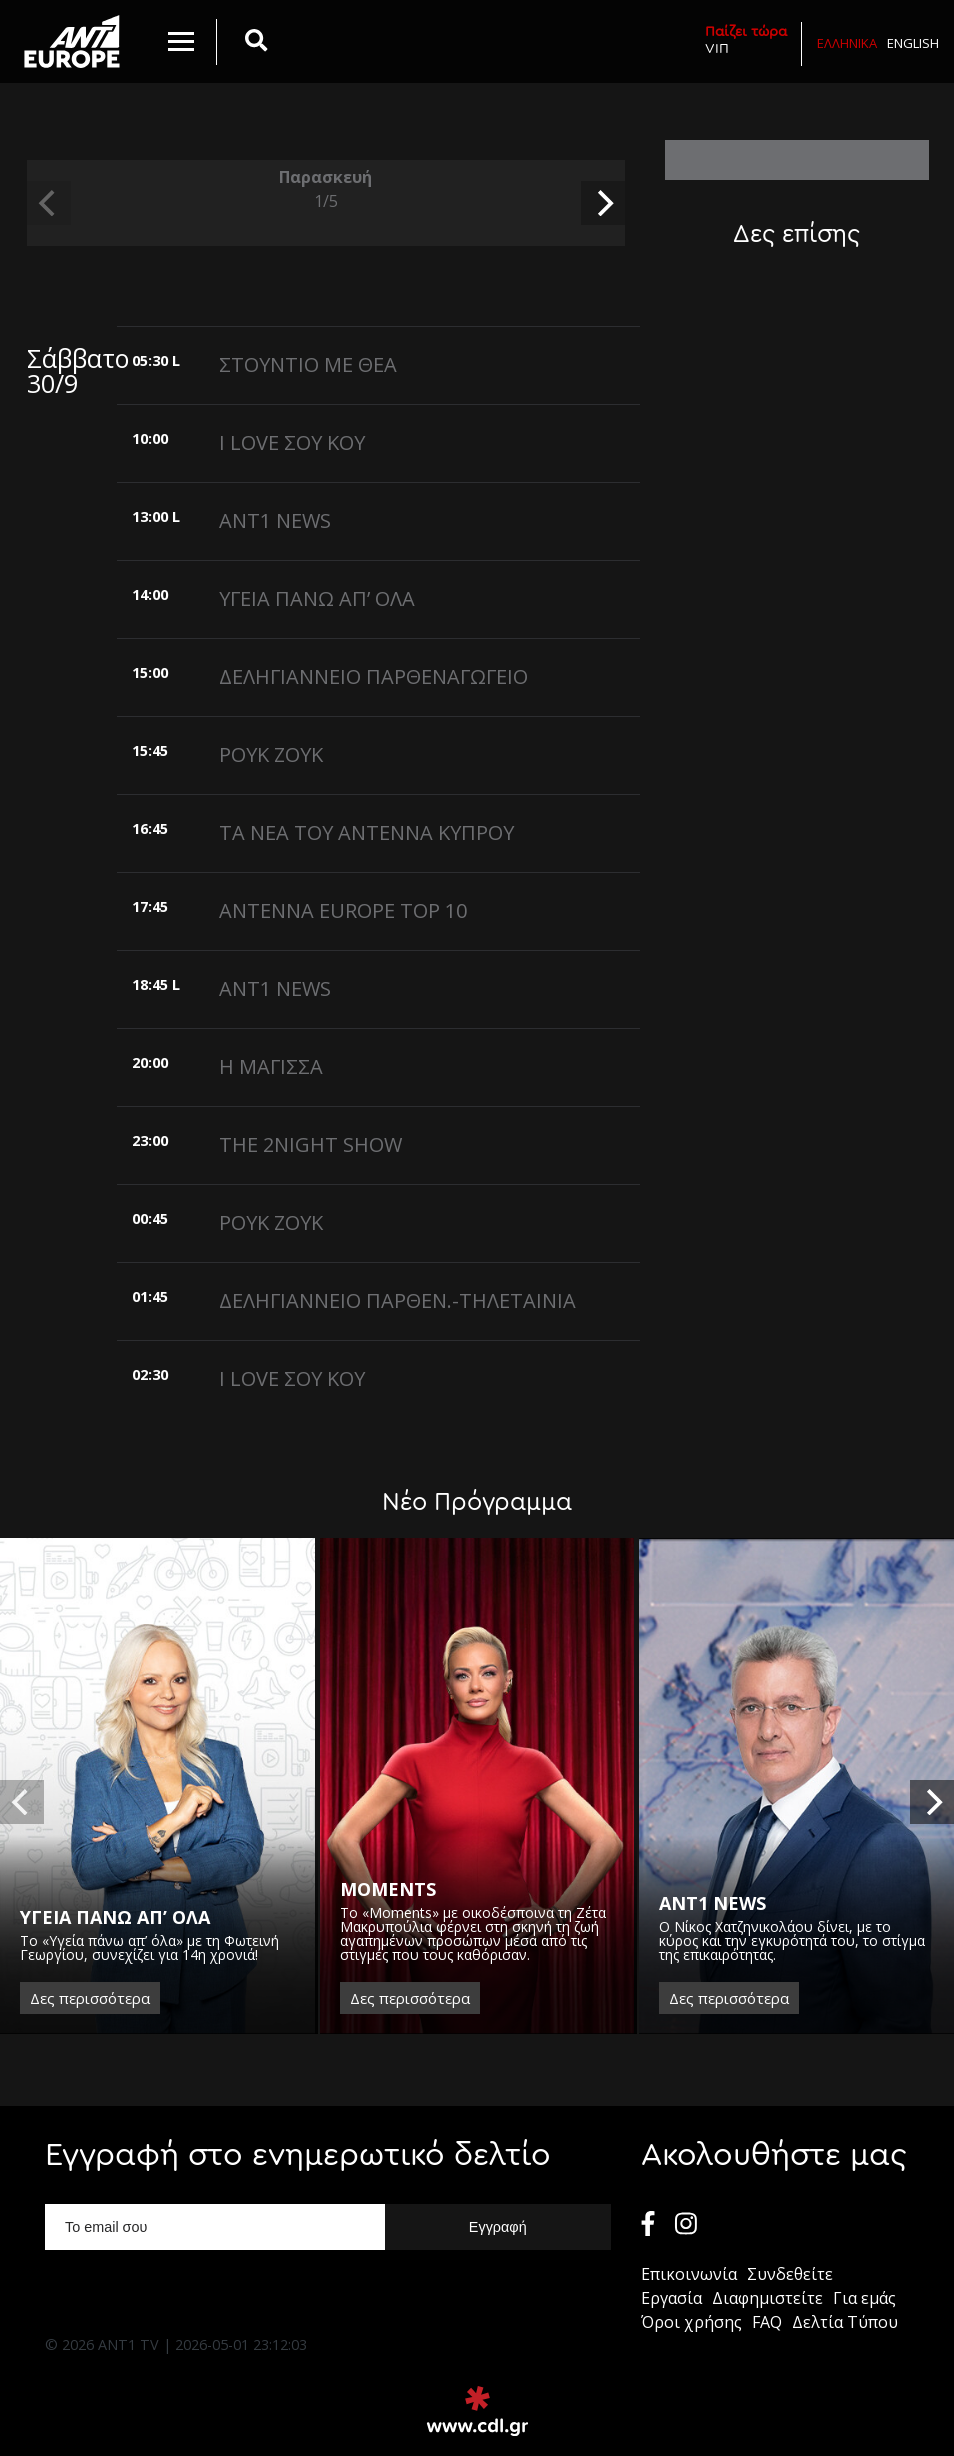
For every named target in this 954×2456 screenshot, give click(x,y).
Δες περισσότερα (90, 1998)
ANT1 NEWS (275, 520)
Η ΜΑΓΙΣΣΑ (271, 1066)
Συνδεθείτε (790, 2274)
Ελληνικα (847, 43)
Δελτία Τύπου (845, 2322)
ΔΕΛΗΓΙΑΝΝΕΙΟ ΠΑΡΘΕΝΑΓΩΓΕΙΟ (373, 676)
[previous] (49, 203)
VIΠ (746, 39)
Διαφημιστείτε (767, 2298)
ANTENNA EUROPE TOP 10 (343, 910)
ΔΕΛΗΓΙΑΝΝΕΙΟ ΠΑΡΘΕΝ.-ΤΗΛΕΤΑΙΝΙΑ (397, 1300)
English (913, 43)
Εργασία (671, 2298)
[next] (603, 203)
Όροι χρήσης (691, 2322)
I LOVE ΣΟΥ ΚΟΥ (292, 442)
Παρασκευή (326, 189)
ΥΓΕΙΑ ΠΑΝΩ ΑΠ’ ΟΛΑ (317, 598)
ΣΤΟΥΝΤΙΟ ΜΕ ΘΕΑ (308, 364)
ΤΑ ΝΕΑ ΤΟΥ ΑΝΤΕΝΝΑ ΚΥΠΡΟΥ (366, 832)
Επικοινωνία (689, 2274)
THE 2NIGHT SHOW (310, 1144)
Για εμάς (864, 2298)
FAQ (767, 2322)
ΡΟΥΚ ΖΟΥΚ (271, 754)
